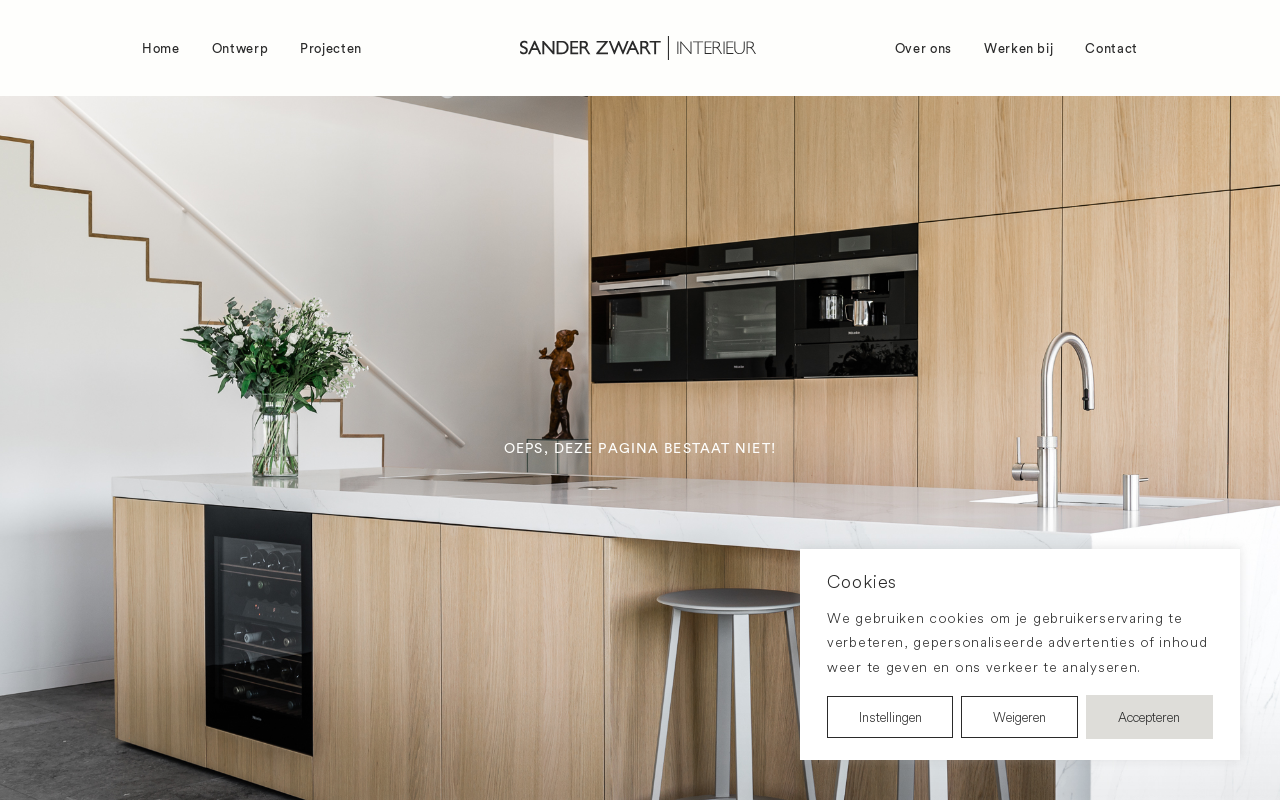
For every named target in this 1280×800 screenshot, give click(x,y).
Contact (1111, 48)
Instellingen (890, 717)
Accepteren (1149, 717)
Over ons (923, 48)
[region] (1020, 655)
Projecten (331, 48)
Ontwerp (240, 48)
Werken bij (1019, 48)
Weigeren (1019, 717)
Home (161, 48)
